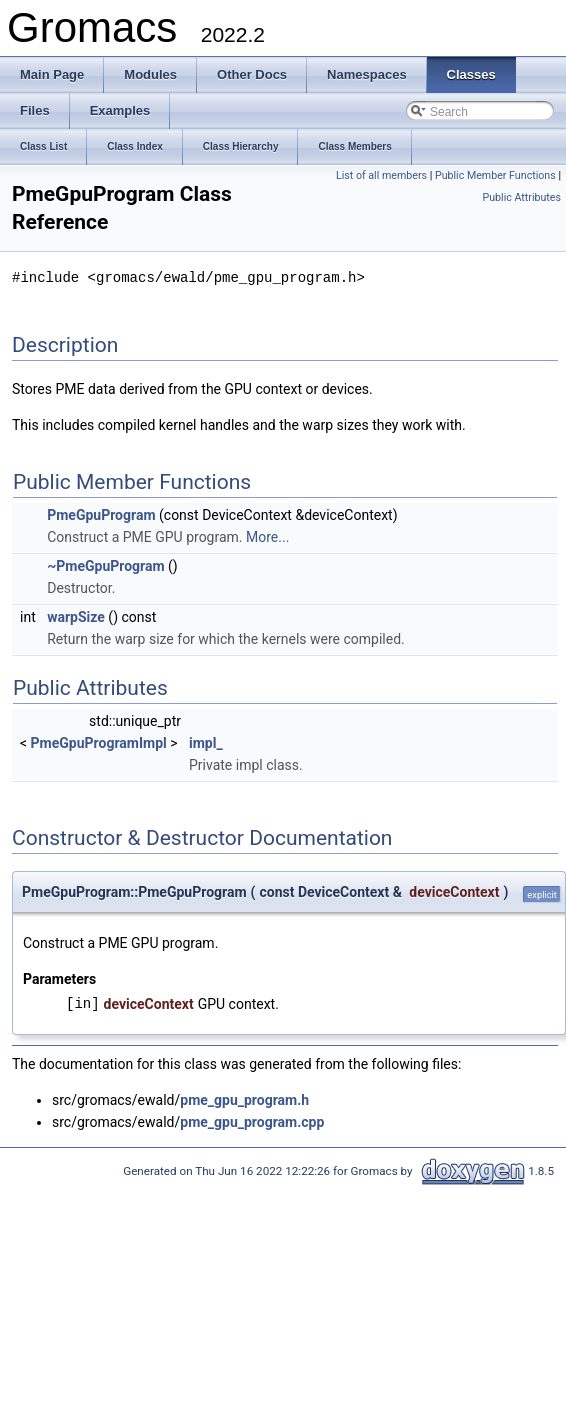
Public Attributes (521, 197)
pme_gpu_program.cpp (252, 1121)
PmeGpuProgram (101, 514)
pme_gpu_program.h (244, 1099)
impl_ (206, 742)
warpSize (76, 616)
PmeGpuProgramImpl (99, 742)
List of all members (381, 175)
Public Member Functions (495, 175)
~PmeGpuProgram (105, 565)
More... (267, 536)
